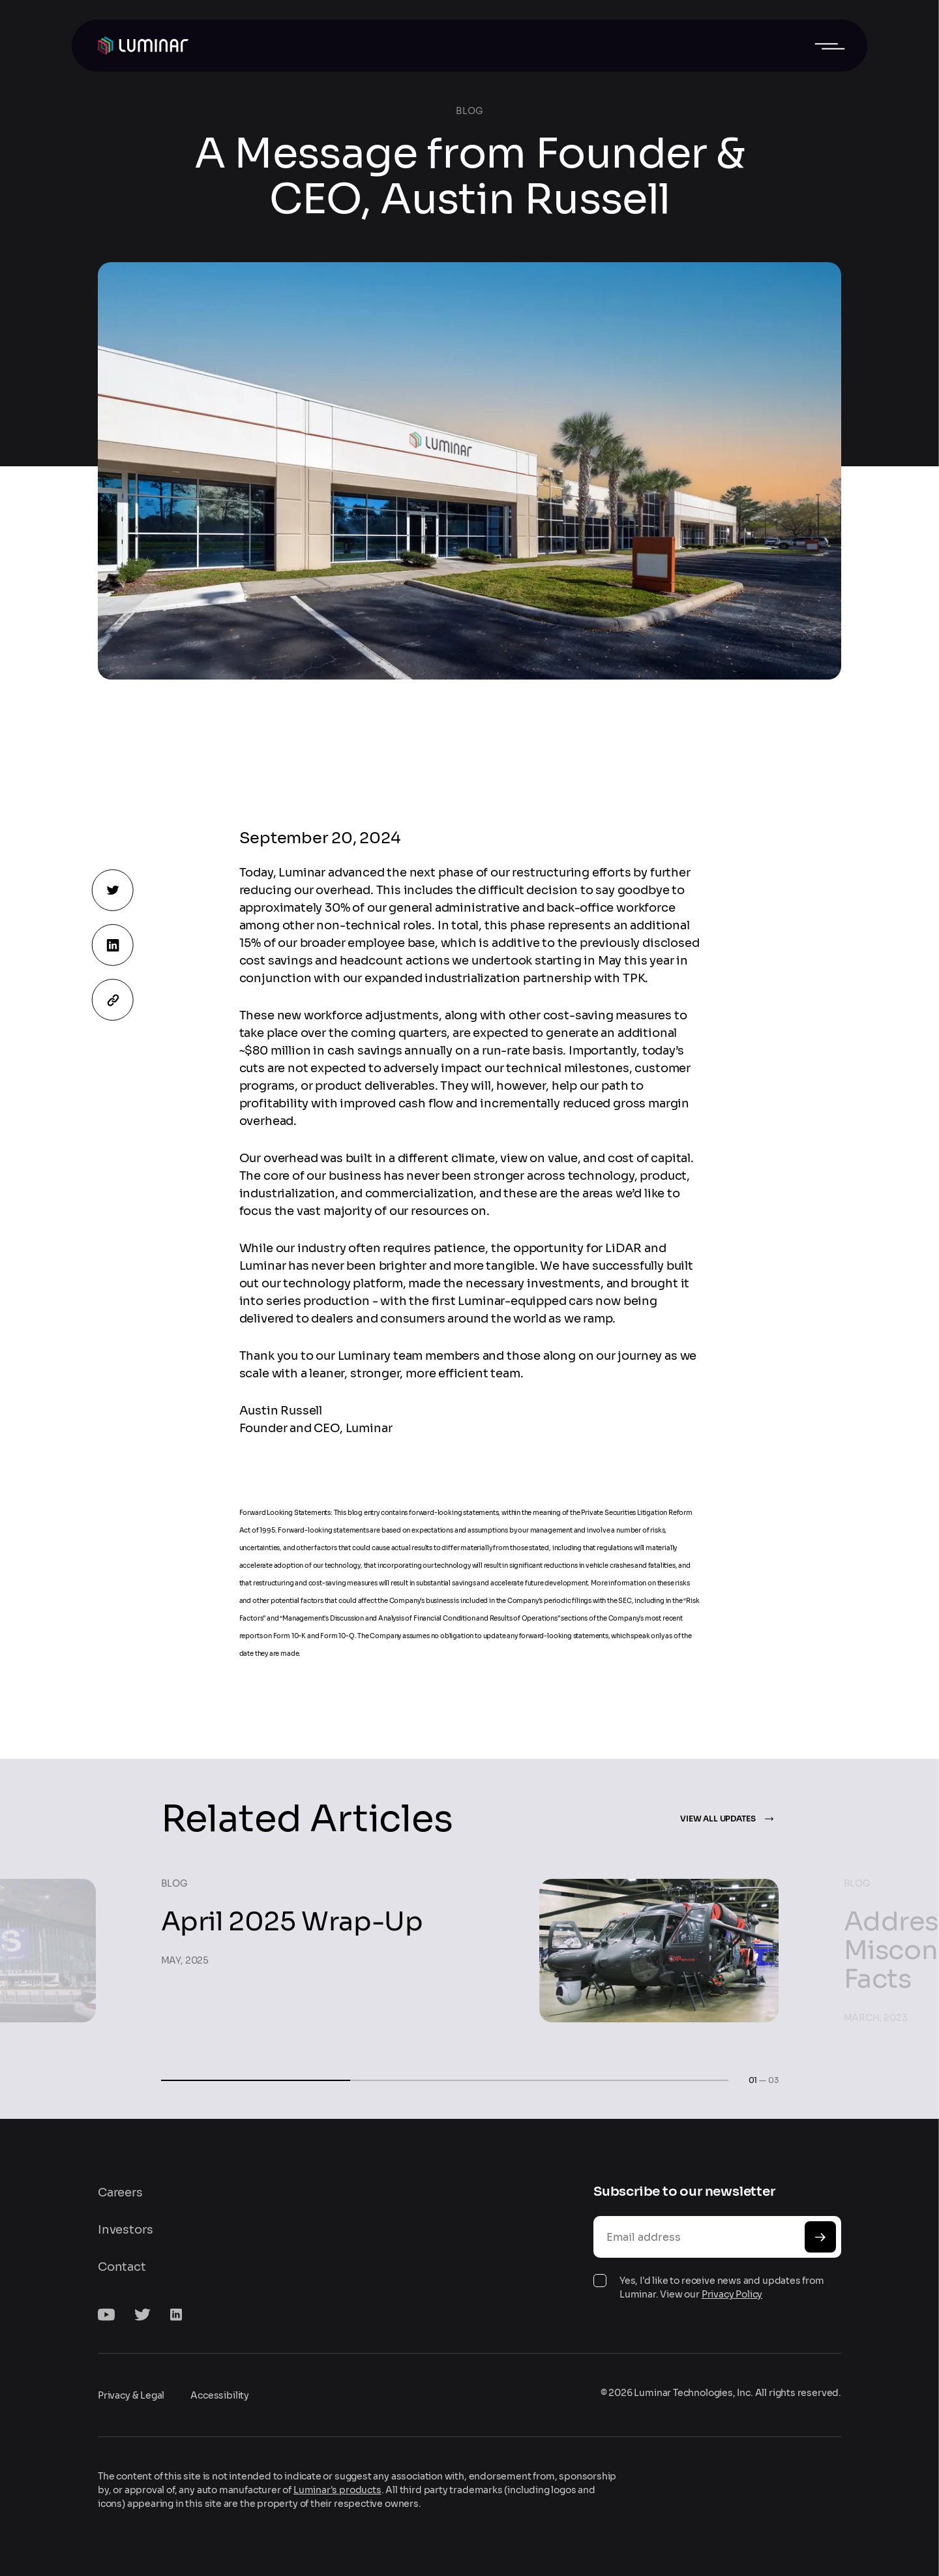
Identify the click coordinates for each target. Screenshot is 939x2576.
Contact (122, 2267)
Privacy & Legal (131, 2395)
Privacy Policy (732, 2294)
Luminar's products (337, 2490)
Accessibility (219, 2395)
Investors (125, 2230)
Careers (120, 2192)
